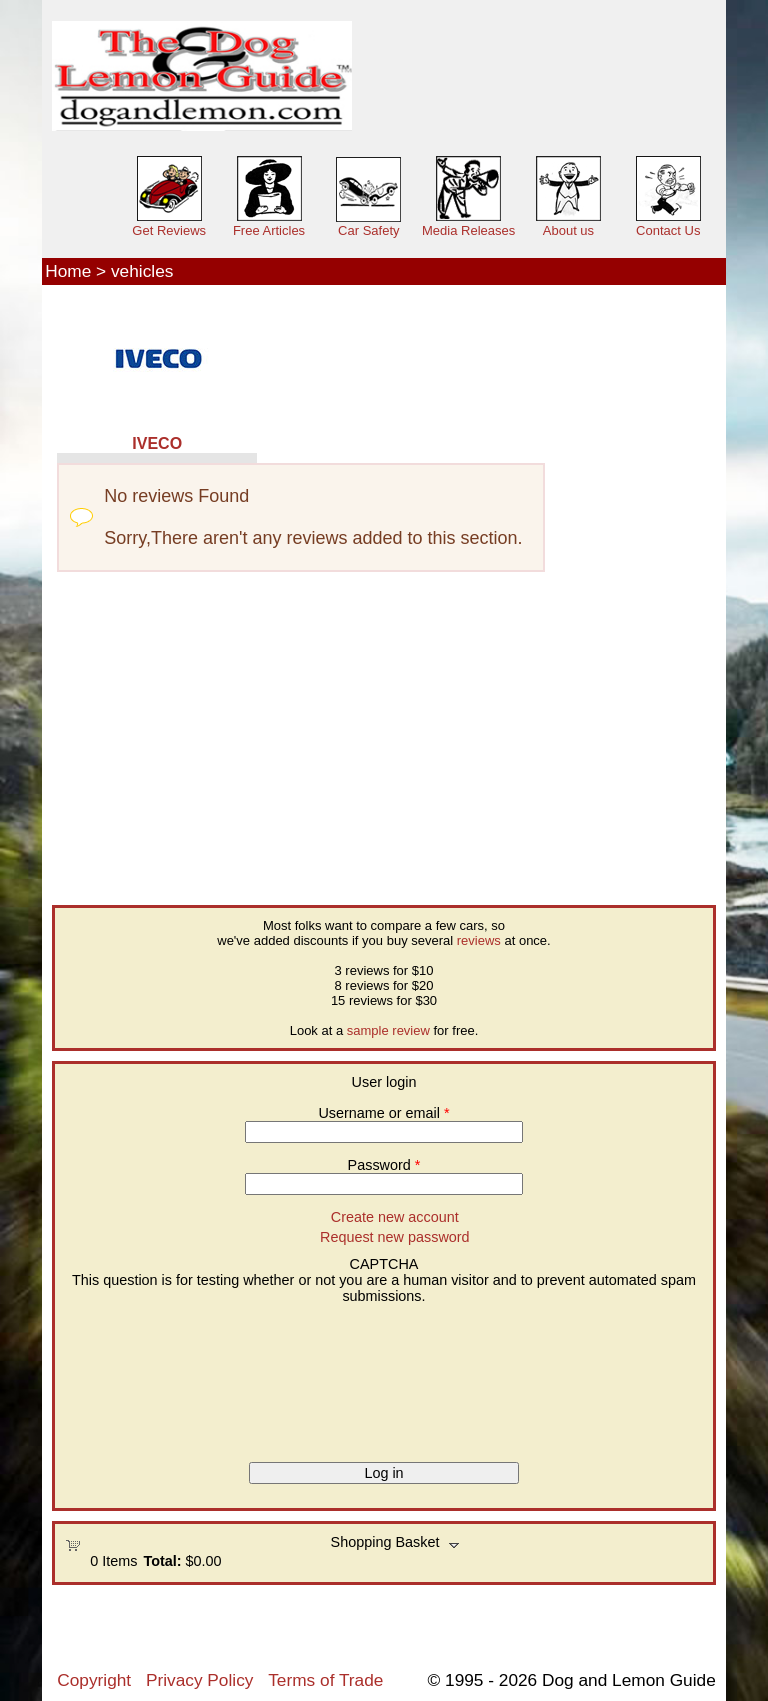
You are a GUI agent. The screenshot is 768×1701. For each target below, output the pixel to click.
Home (68, 271)
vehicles (142, 271)
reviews (479, 940)
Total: (162, 1561)
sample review (388, 1030)
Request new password (395, 1237)
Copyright (94, 1680)
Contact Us (668, 230)
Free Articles (269, 230)
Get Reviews (169, 230)
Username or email (383, 1113)
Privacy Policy (199, 1680)
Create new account (395, 1217)
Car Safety (368, 230)
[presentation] (147, 1376)
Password (384, 1165)
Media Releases (468, 230)
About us (568, 230)
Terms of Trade (325, 1680)
